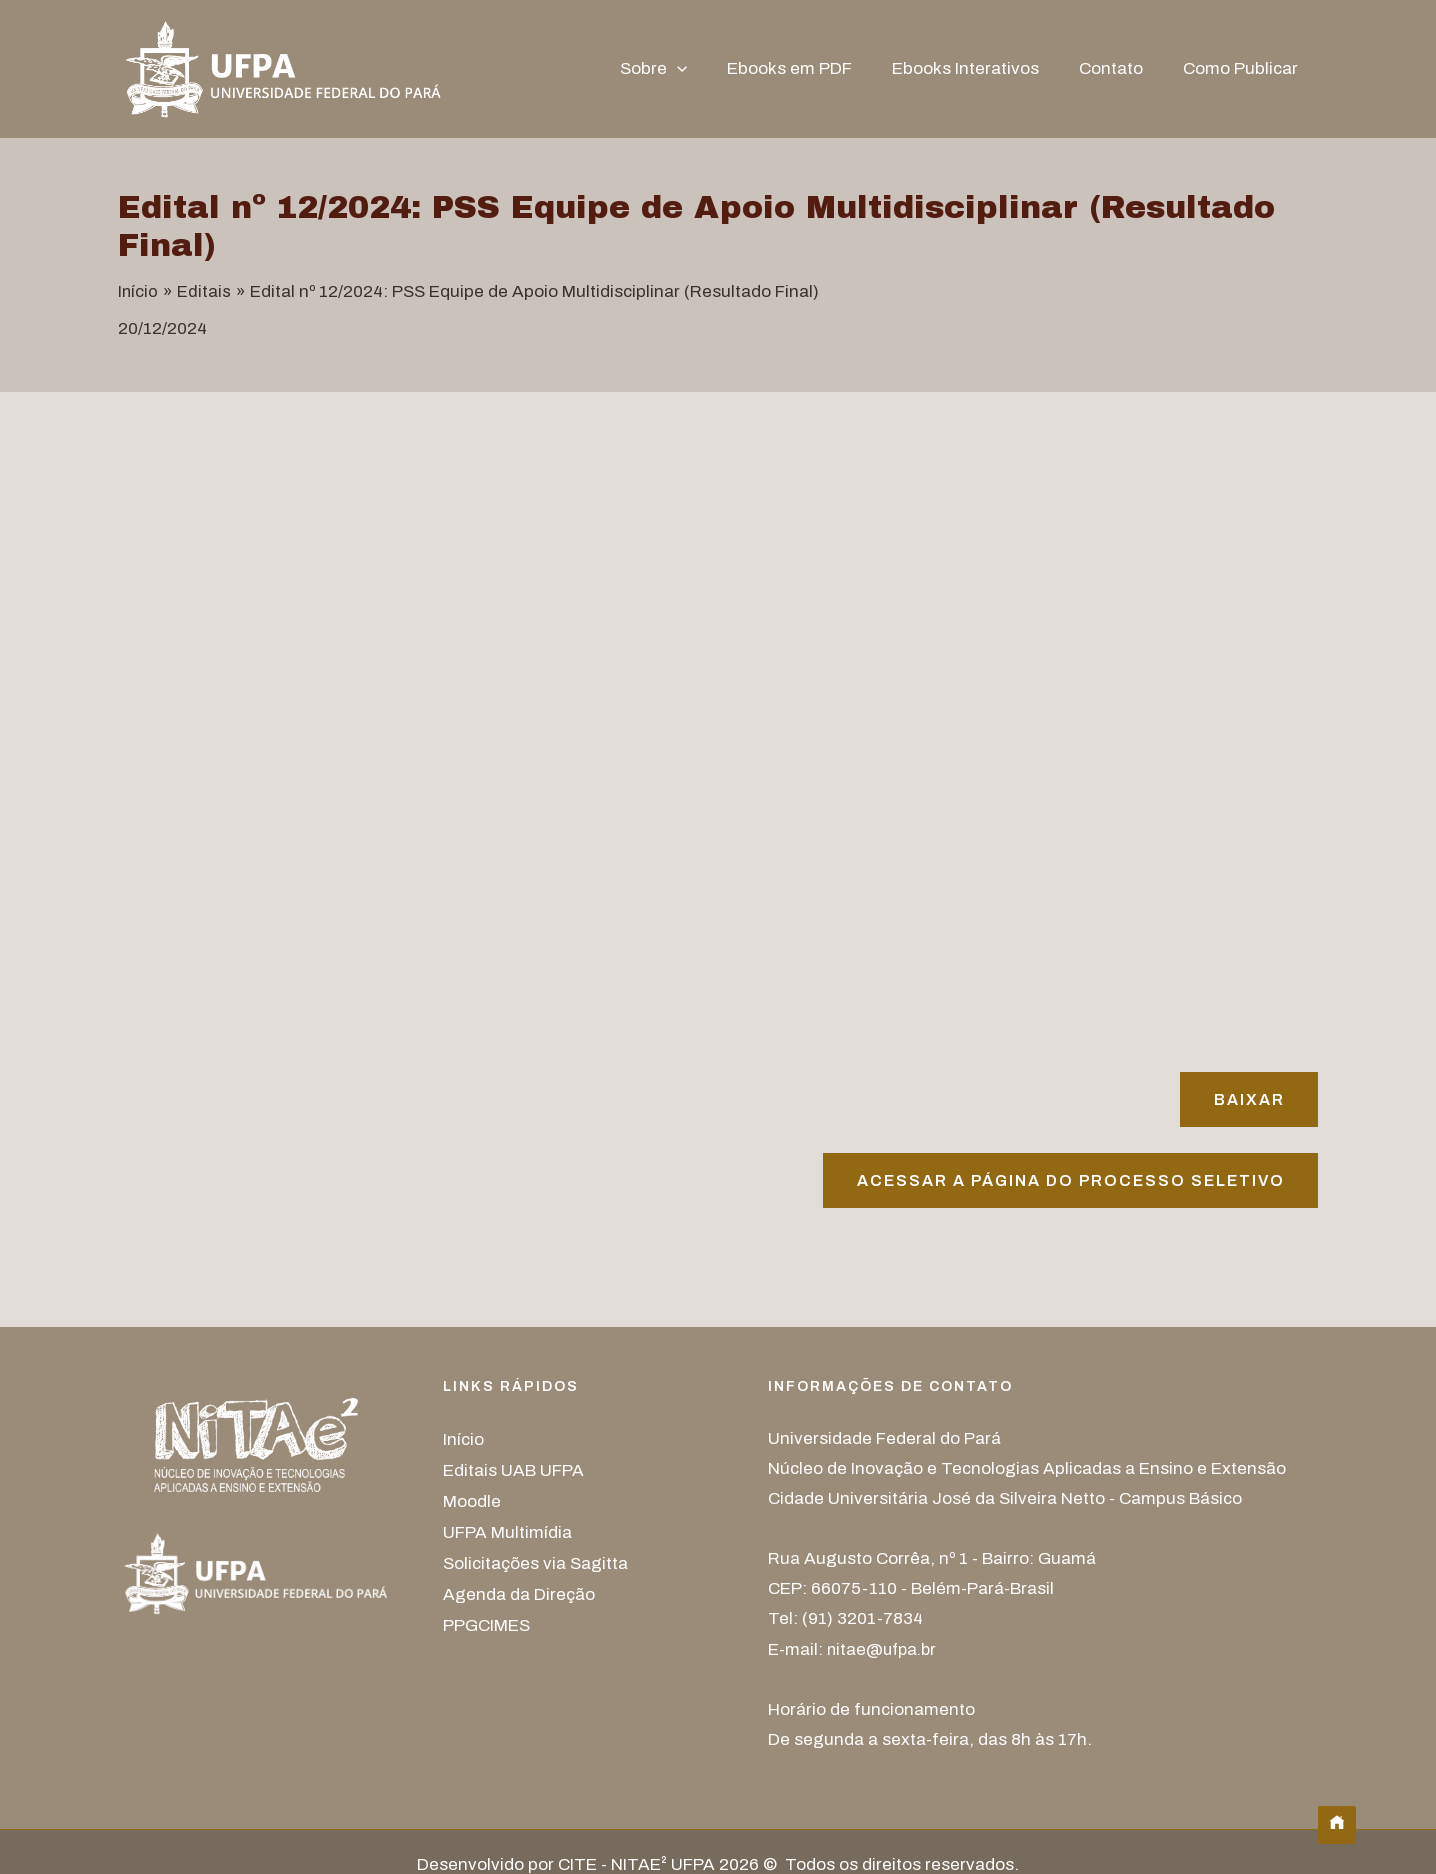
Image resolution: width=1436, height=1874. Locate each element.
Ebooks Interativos (980, 68)
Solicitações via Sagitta (535, 1561)
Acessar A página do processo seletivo (1065, 1182)
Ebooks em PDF (810, 68)
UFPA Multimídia (507, 1531)
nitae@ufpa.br (884, 1651)
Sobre (680, 69)
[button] (704, 69)
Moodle (472, 1501)
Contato (1120, 68)
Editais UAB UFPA (513, 1471)
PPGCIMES (486, 1621)
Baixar (1246, 1099)
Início (463, 1441)
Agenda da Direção (519, 1591)
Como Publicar (1243, 68)
